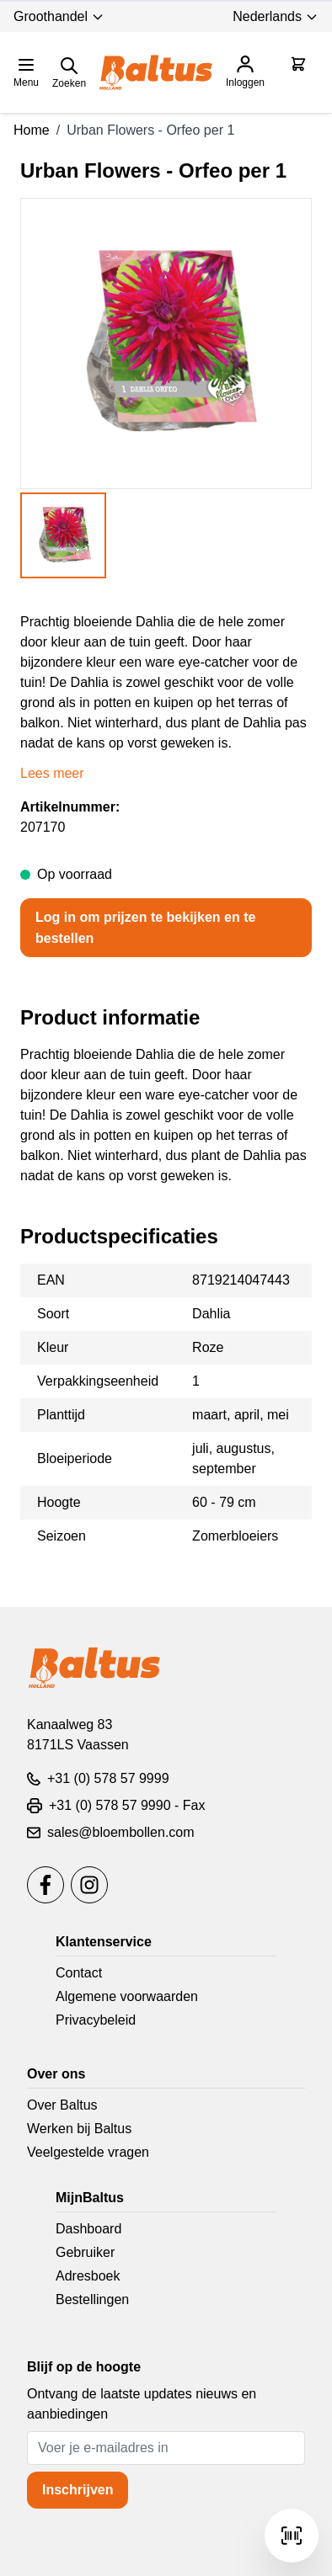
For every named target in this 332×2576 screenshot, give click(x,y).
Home (31, 130)
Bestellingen (92, 2299)
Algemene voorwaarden (127, 1996)
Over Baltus (62, 2105)
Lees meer (52, 773)
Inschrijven (77, 2490)
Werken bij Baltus (79, 2128)
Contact (79, 1973)
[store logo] (155, 72)
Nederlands (276, 16)
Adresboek (88, 2276)
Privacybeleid (96, 2020)
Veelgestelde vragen (88, 2152)
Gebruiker (85, 2252)
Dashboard (88, 2229)
